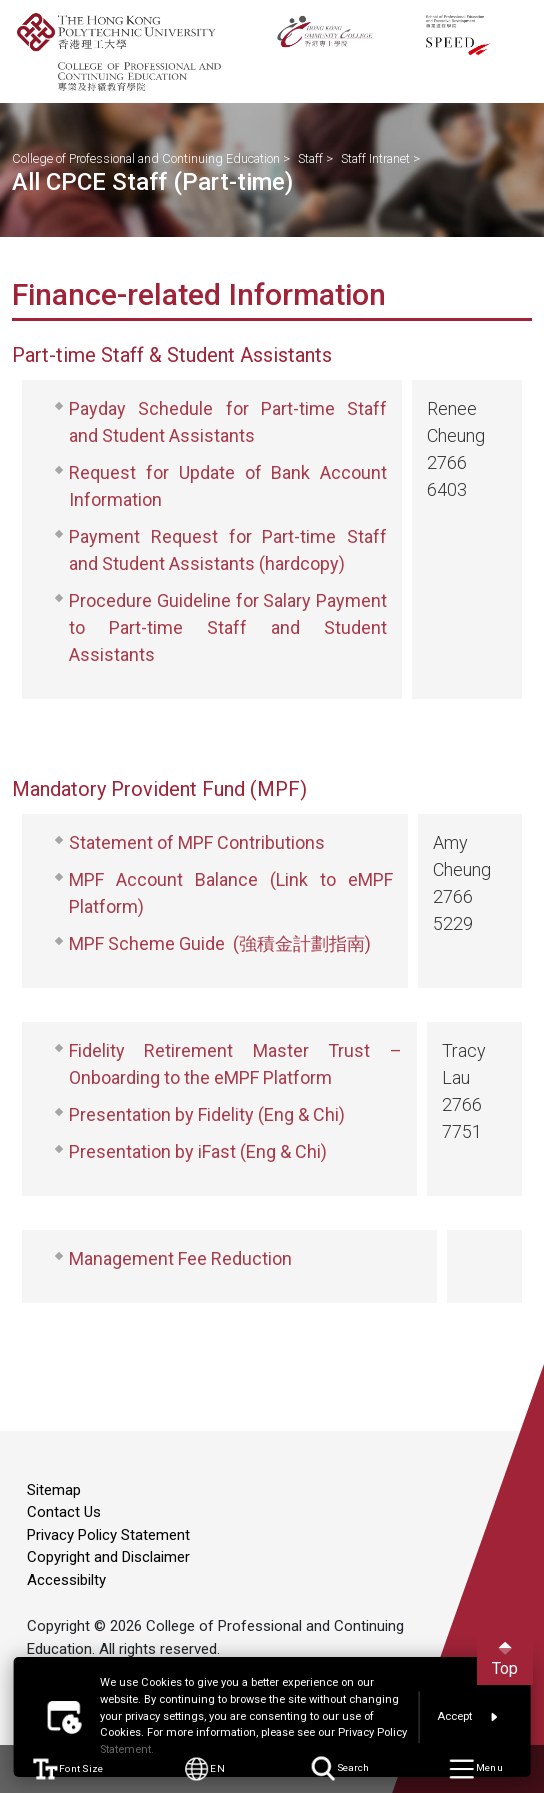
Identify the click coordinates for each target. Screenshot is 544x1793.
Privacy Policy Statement (108, 1535)
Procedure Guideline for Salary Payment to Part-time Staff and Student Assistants (228, 627)
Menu (476, 1769)
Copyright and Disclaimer (108, 1557)
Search (340, 1769)
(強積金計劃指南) (302, 943)
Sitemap (54, 1490)
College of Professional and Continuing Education (146, 158)
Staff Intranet (375, 158)
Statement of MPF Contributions (197, 842)
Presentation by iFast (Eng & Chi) (198, 1151)
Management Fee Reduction (180, 1258)
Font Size (68, 1769)
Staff (310, 158)
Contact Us (64, 1512)
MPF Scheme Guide (147, 943)
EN (203, 1769)
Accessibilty (66, 1580)
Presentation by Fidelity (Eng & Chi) (207, 1114)
